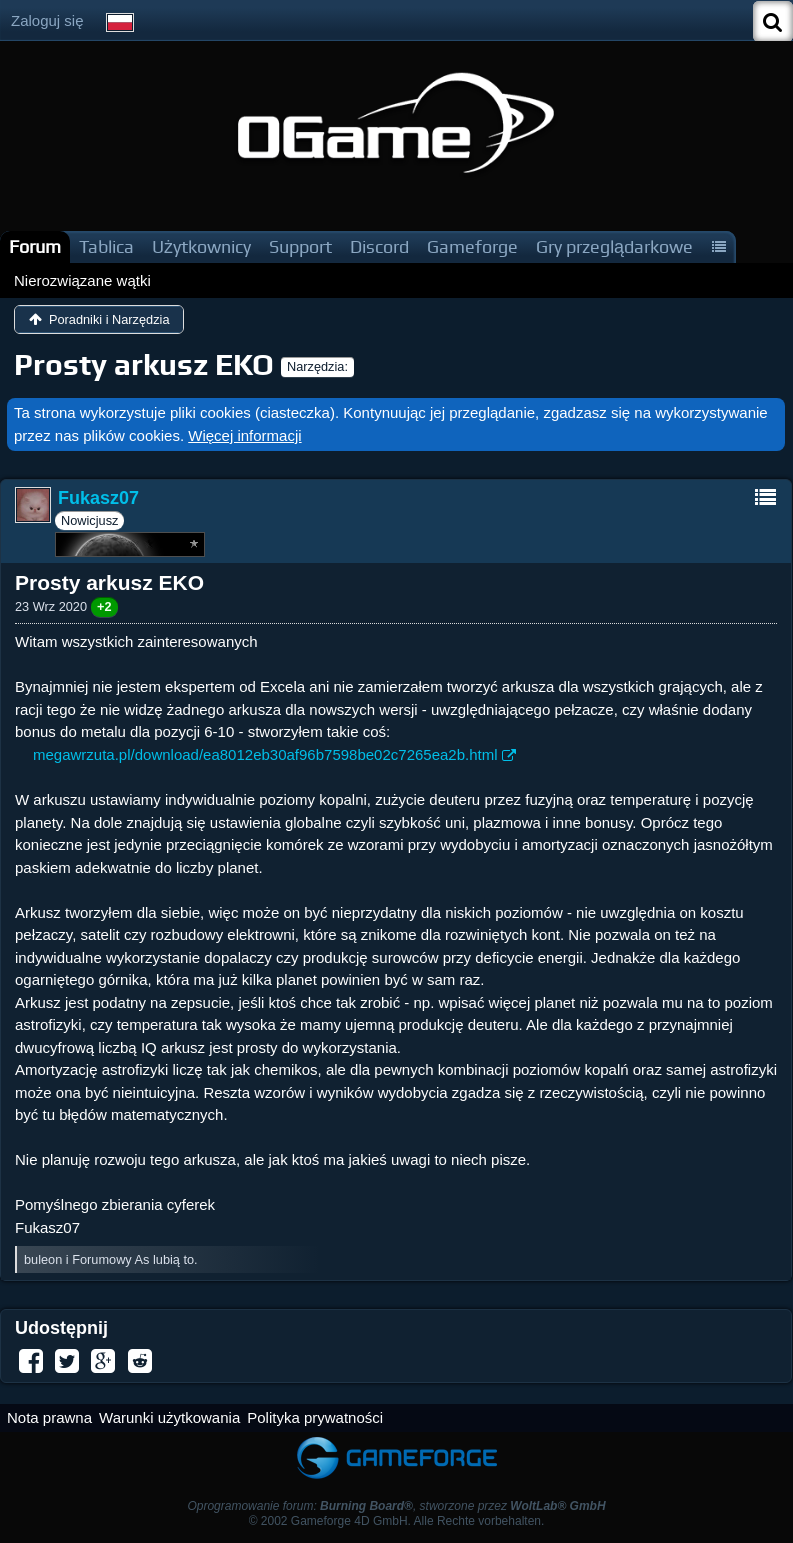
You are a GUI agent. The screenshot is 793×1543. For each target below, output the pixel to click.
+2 (104, 606)
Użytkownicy (201, 246)
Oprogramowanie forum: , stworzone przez (396, 1506)
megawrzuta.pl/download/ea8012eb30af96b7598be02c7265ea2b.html (265, 754)
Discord (379, 246)
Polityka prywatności (315, 1417)
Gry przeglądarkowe (614, 246)
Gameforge (472, 246)
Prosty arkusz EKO (144, 364)
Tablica (106, 246)
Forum (35, 246)
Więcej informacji (244, 435)
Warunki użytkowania (169, 1417)
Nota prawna (49, 1417)
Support (300, 246)
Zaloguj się (47, 20)
